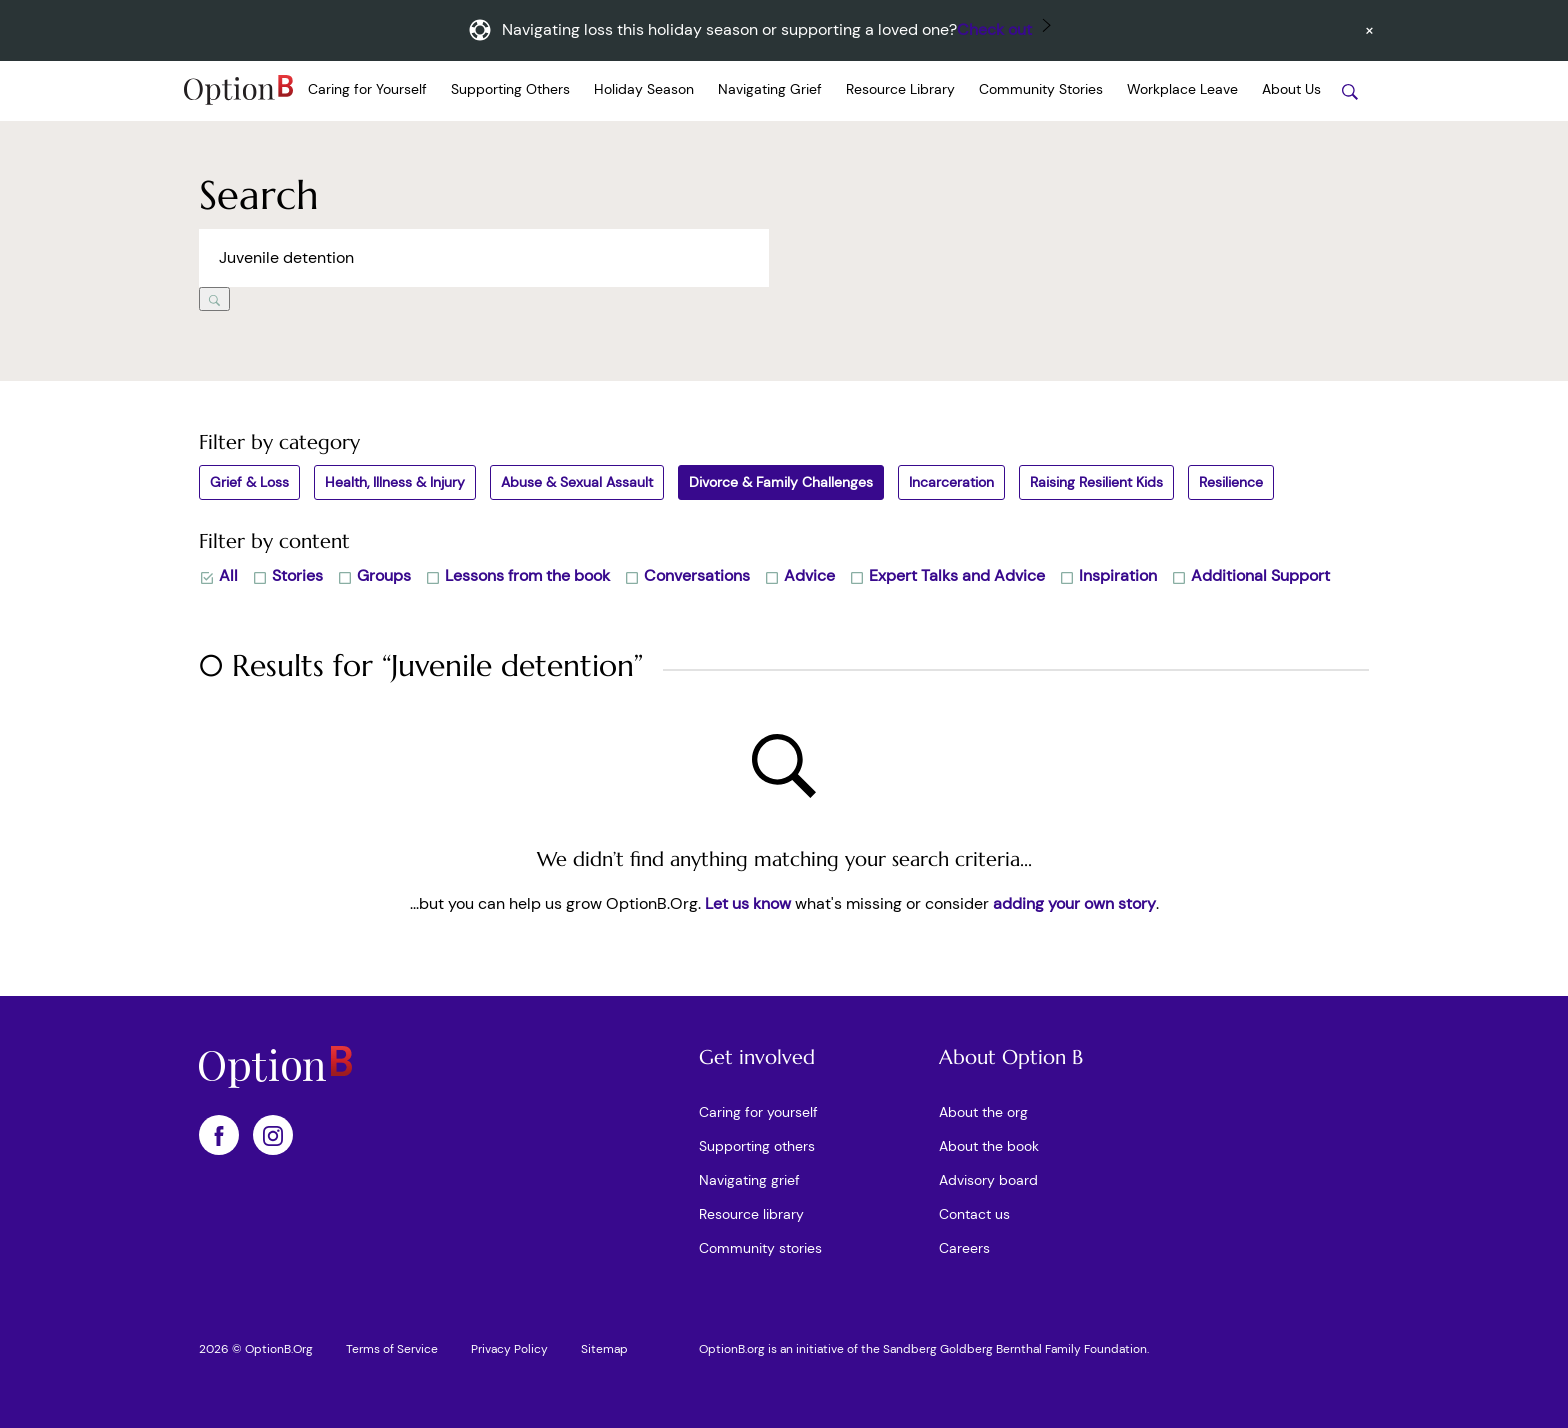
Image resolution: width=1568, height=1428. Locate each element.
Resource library (751, 1214)
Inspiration (1108, 575)
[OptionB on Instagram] (273, 1135)
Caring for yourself (758, 1112)
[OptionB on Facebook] (219, 1135)
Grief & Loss (249, 482)
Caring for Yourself (367, 89)
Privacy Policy (509, 1349)
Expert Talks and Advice (947, 575)
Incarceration (951, 482)
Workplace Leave (1182, 89)
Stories (287, 575)
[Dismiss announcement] (1369, 30)
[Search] (214, 299)
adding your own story (1074, 903)
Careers (964, 1248)
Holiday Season (644, 89)
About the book (989, 1146)
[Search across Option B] (484, 258)
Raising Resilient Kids (1096, 482)
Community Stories (1041, 89)
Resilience (1231, 482)
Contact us (974, 1214)
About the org (983, 1112)
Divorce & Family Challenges (781, 482)
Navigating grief (749, 1180)
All (218, 575)
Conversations (687, 575)
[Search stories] (1350, 91)
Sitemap (604, 1349)
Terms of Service (392, 1349)
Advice (799, 575)
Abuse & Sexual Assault (577, 482)
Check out (994, 29)
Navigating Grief (770, 89)
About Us (1291, 89)
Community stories (760, 1248)
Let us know (748, 903)
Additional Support (1250, 575)
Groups (374, 575)
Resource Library (900, 89)
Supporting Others (510, 89)
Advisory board (988, 1180)
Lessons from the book (517, 575)
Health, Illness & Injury (395, 482)
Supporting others (757, 1146)
